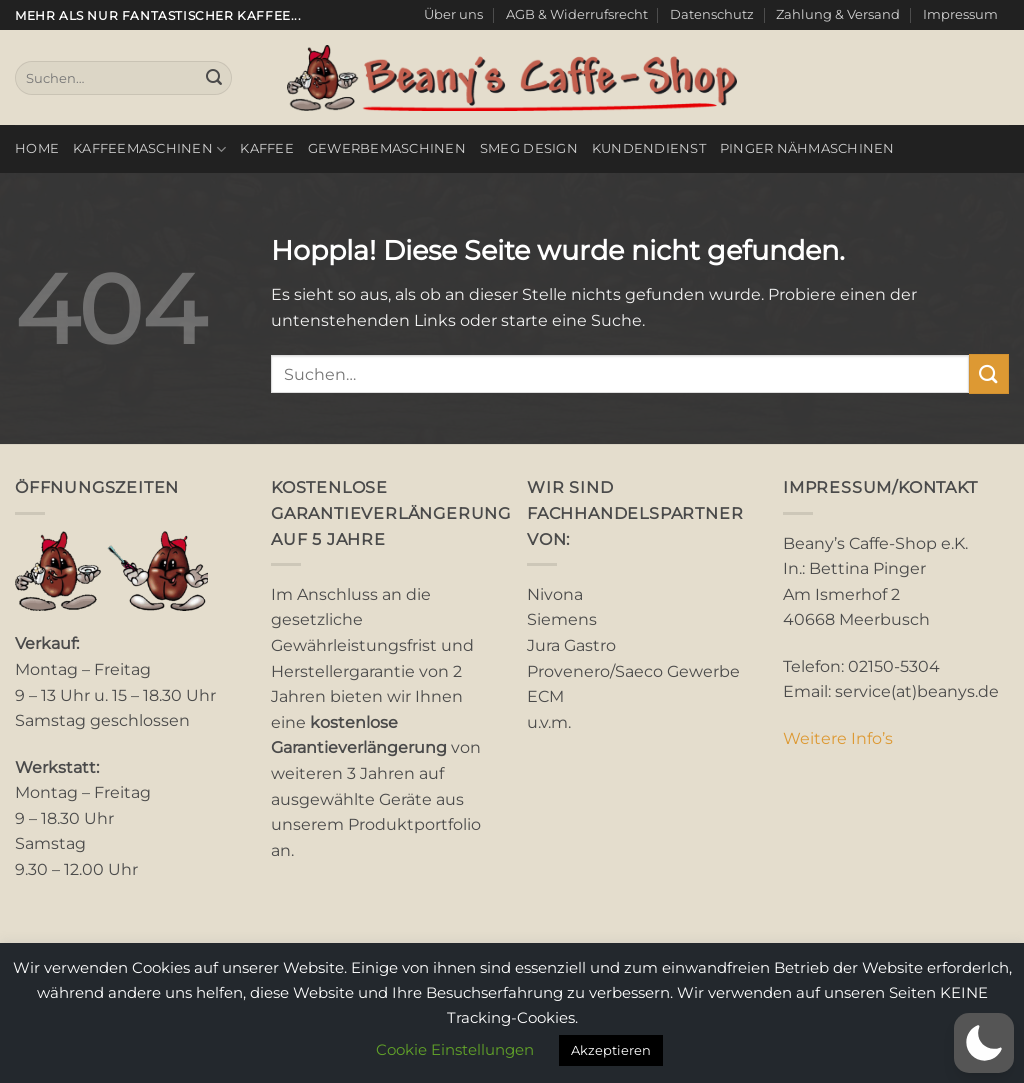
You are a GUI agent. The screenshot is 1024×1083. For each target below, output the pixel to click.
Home (37, 148)
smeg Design (529, 148)
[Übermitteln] (214, 78)
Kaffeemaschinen (149, 149)
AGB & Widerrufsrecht (577, 14)
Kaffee (267, 148)
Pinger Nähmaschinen (807, 148)
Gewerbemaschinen (387, 148)
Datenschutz (712, 14)
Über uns (453, 14)
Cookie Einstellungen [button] (455, 1049)
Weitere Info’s (838, 738)
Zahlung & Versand (838, 14)
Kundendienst (649, 148)
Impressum (960, 14)
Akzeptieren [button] (611, 1050)
